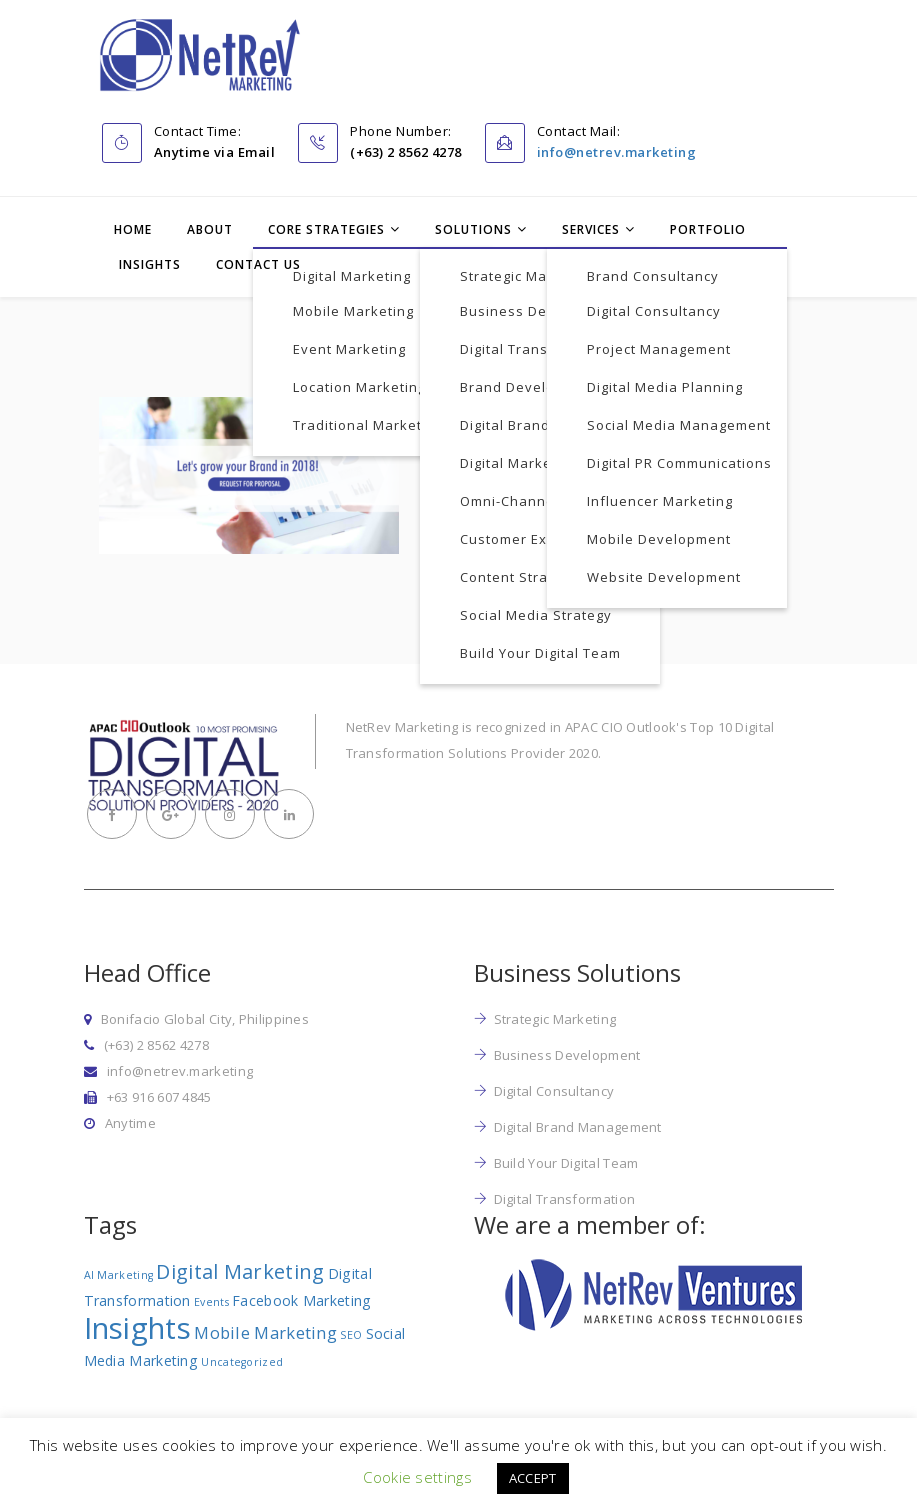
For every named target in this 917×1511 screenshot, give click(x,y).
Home (133, 229)
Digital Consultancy (654, 311)
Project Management (659, 349)
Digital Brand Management (552, 425)
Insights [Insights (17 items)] (137, 1328)
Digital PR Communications (679, 463)
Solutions (473, 229)
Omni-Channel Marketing (546, 501)
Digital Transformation (538, 349)
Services (591, 229)
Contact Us (258, 264)
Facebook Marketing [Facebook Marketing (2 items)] (301, 1300)
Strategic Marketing (528, 276)
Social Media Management (679, 425)
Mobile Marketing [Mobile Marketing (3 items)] (265, 1332)
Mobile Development (659, 539)
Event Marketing (349, 349)
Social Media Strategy (536, 615)
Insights (150, 264)
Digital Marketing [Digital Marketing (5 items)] (240, 1271)
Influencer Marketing (660, 501)
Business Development (540, 311)
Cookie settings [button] (417, 1477)
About (210, 229)
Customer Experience (534, 539)
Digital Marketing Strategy (550, 463)
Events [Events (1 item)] (211, 1302)
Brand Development (529, 387)
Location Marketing (359, 387)
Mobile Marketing (353, 311)
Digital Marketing (352, 276)
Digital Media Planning (665, 387)
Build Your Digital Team (540, 653)
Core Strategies (326, 229)
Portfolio (708, 229)
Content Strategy (519, 577)
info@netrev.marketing (617, 152)
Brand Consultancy (653, 276)
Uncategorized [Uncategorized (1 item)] (242, 1362)
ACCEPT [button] (533, 1478)
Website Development (664, 577)
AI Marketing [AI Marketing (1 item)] (119, 1275)
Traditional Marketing (368, 425)
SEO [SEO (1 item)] (351, 1335)
